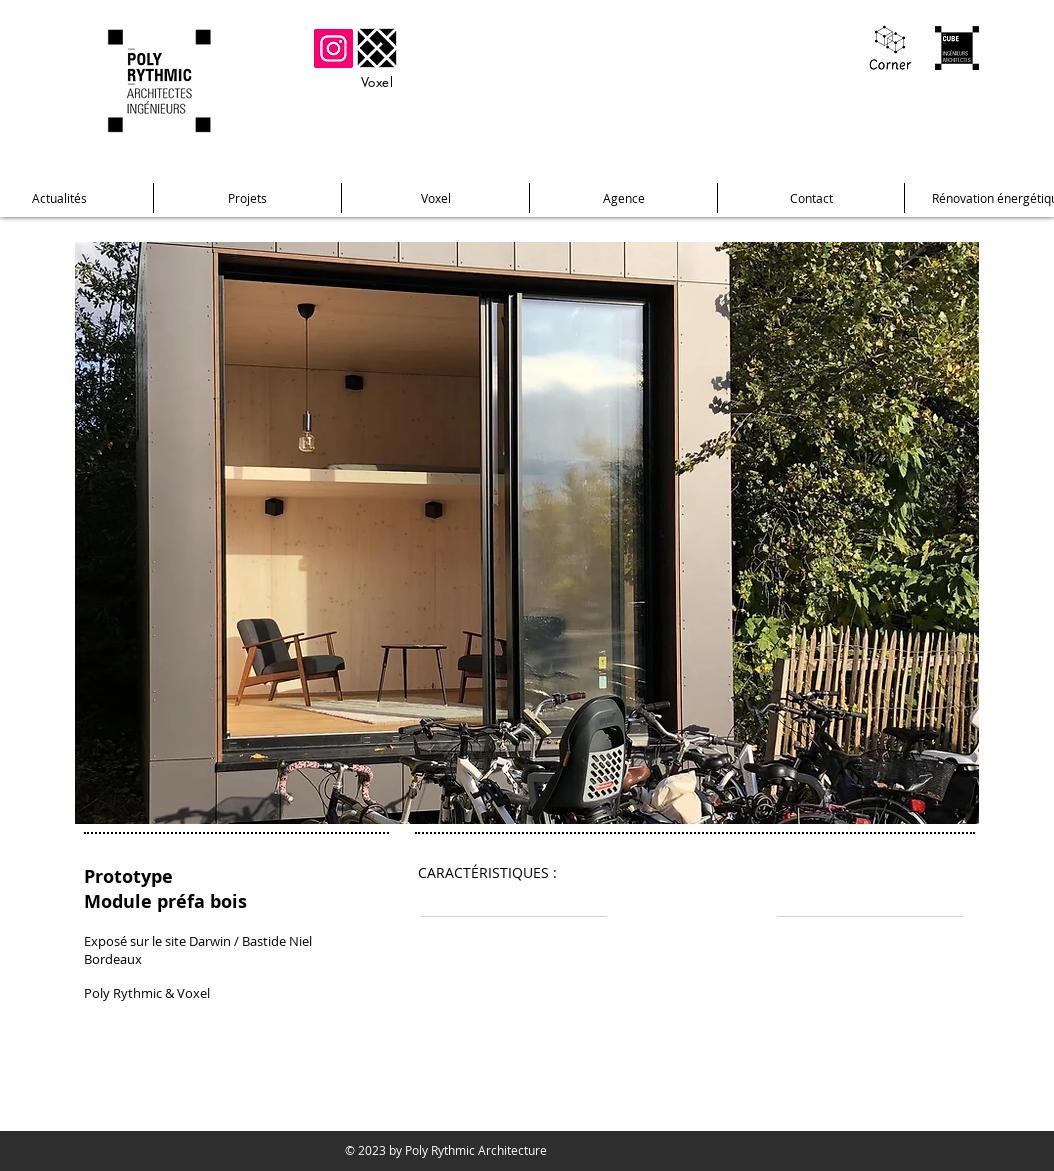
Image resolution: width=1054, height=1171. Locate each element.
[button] (527, 533)
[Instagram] (333, 48)
